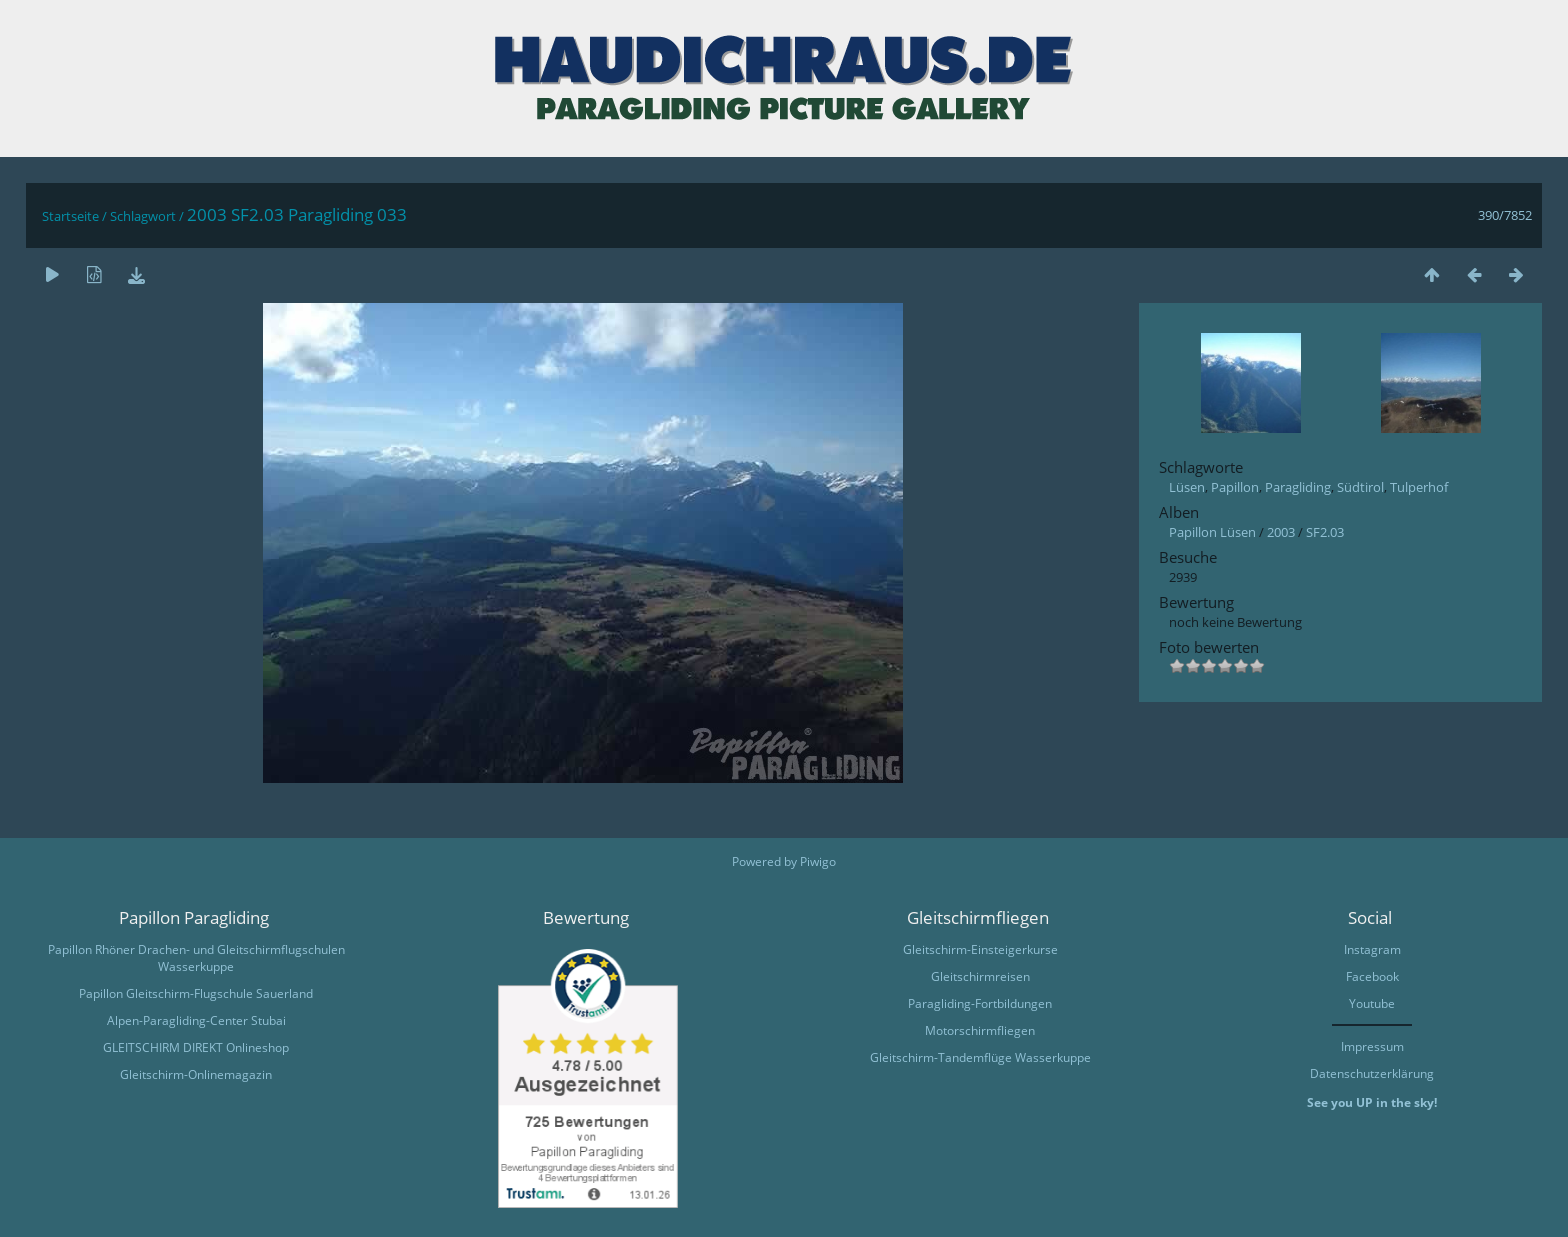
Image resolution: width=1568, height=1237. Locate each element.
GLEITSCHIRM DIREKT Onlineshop (196, 1047)
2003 (1281, 532)
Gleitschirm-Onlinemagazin (196, 1074)
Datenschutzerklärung (1372, 1073)
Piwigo (818, 861)
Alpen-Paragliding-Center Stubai (196, 1020)
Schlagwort (143, 216)
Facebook (1372, 976)
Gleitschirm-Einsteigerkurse (980, 949)
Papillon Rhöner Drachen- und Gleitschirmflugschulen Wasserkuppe (196, 958)
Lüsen (1187, 487)
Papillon (1235, 487)
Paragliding (1298, 487)
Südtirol (1360, 487)
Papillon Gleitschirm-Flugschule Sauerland (196, 993)
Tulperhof (1419, 487)
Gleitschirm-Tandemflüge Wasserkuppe (980, 1057)
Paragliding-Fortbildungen (980, 1003)
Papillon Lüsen (1212, 532)
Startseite (70, 216)
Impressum (1372, 1046)
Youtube (1372, 1003)
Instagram (1372, 949)
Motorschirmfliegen (980, 1030)
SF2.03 (1325, 532)
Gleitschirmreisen (980, 976)
